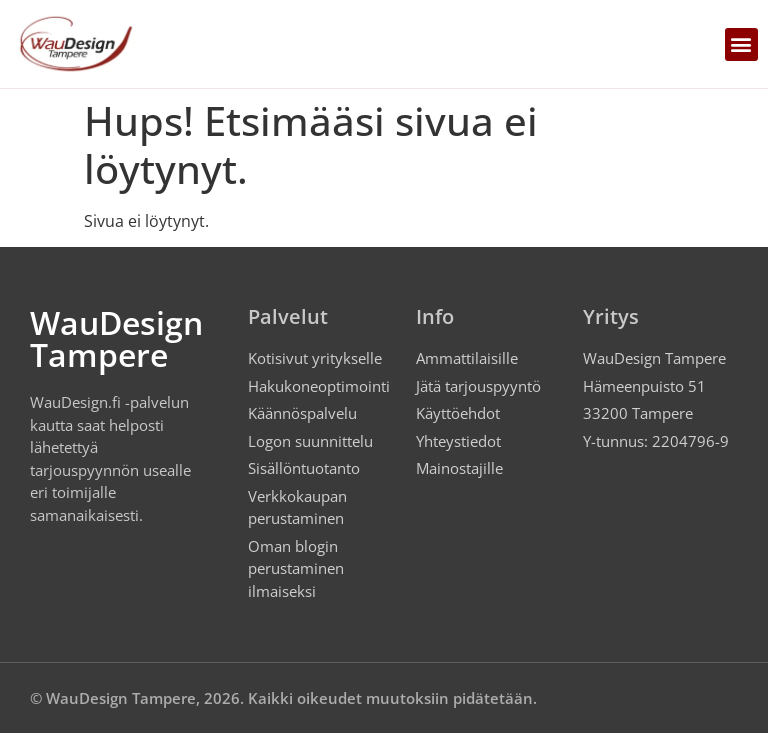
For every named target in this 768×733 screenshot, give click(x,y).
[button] (741, 44)
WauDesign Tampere (116, 338)
